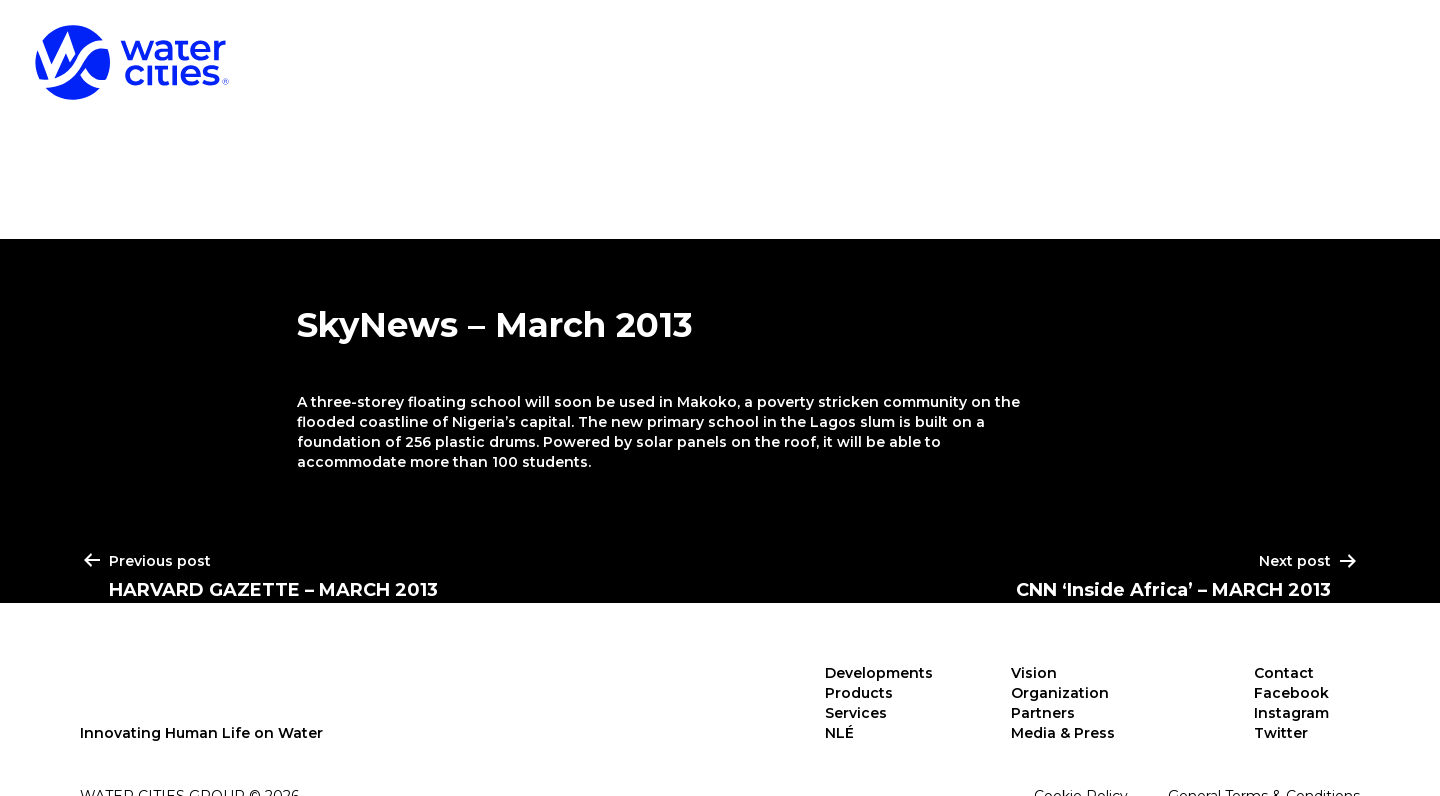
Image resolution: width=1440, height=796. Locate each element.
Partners (1043, 713)
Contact (1284, 673)
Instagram (1291, 713)
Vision (1034, 673)
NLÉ (1373, 50)
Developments (835, 50)
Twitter (1281, 733)
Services (1229, 50)
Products (1049, 50)
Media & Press (1063, 733)
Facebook (1291, 693)
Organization (1060, 693)
